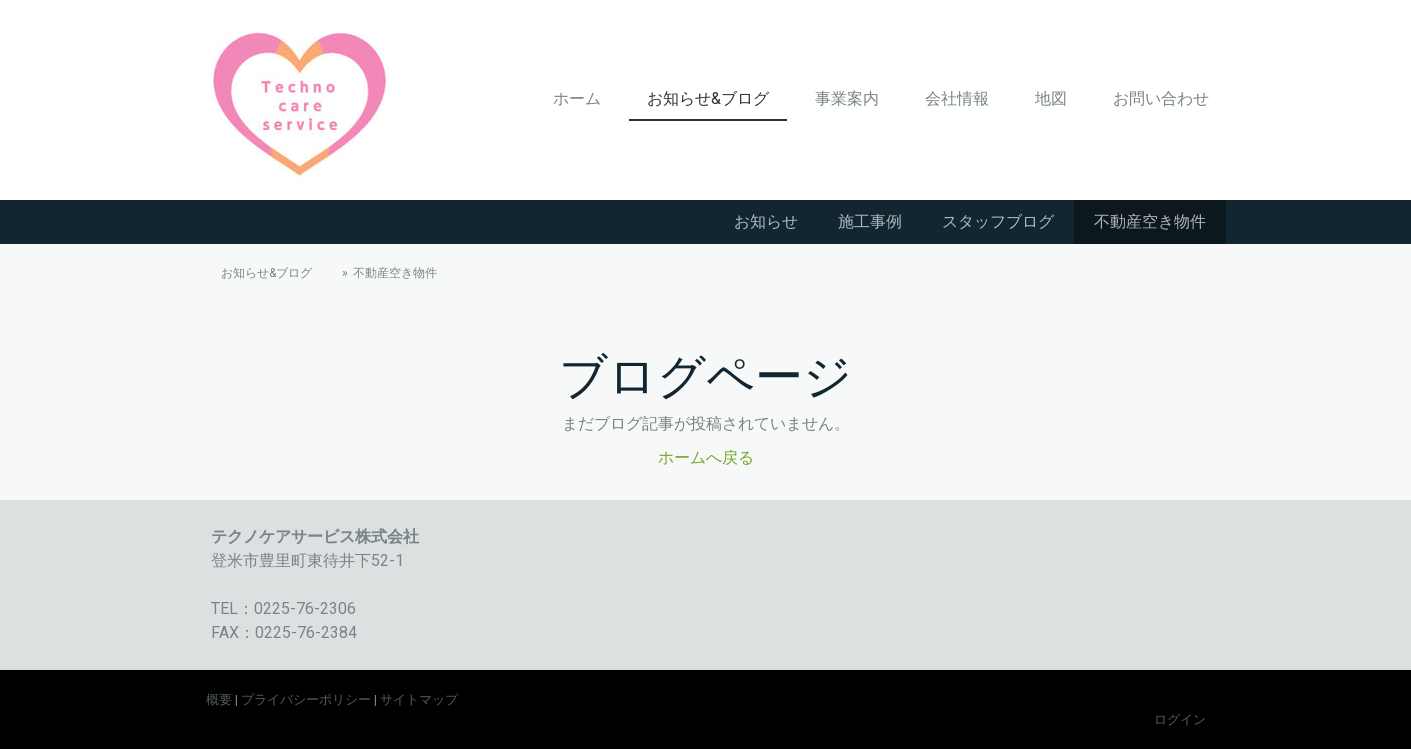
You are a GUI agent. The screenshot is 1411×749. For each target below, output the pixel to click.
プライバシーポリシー (306, 699)
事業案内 (847, 98)
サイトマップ (419, 699)
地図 (1051, 98)
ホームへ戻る (706, 457)
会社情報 (957, 98)
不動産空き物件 (1150, 221)
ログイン (1180, 719)
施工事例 (870, 221)
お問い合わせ (1161, 98)
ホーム (577, 98)
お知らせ (766, 221)
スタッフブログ (998, 221)
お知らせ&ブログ (708, 98)
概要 (219, 699)
